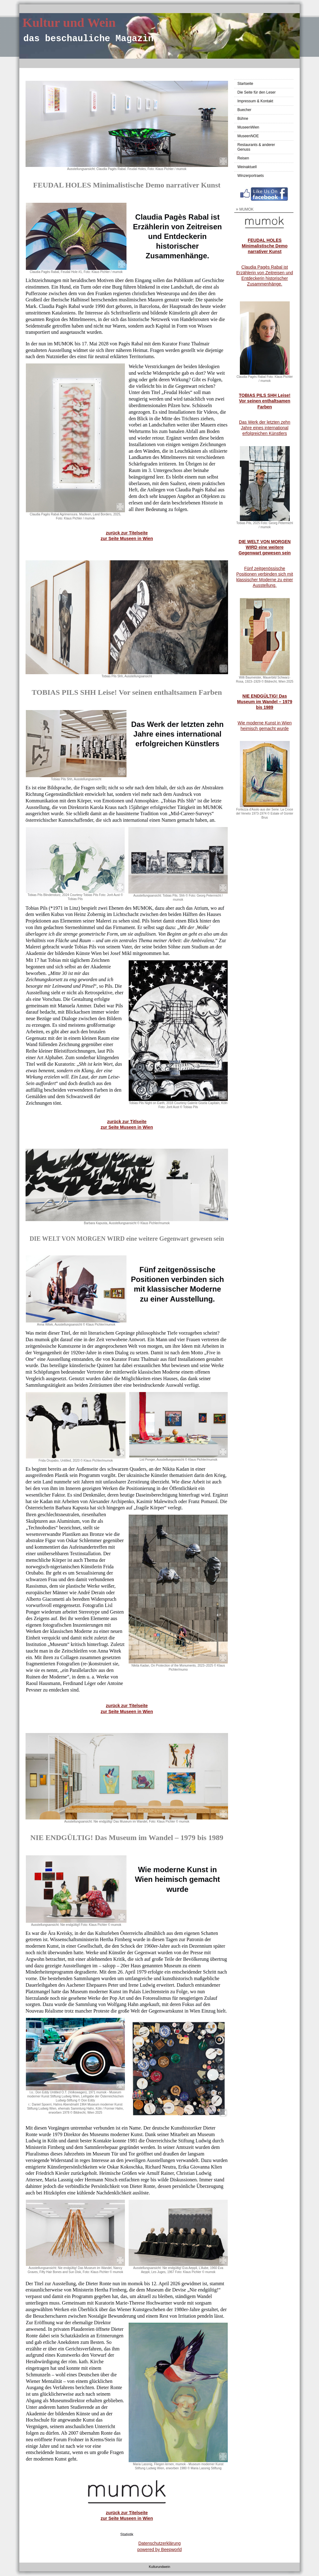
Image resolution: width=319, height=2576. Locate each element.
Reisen (243, 158)
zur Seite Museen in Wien (127, 2518)
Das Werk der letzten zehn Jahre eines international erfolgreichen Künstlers (264, 428)
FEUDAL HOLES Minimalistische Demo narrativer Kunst (265, 246)
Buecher (244, 110)
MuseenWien (248, 127)
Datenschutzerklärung (159, 2543)
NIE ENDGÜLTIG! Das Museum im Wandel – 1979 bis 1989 (264, 702)
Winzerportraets (250, 175)
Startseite (245, 83)
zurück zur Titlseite (127, 1121)
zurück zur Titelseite (127, 532)
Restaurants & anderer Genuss (256, 147)
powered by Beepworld (159, 2549)
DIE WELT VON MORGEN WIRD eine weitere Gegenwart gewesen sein (265, 547)
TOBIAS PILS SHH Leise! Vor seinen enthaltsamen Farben (264, 401)
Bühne (242, 118)
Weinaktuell (247, 167)
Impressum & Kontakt (255, 101)
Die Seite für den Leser (256, 92)
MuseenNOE (248, 136)
